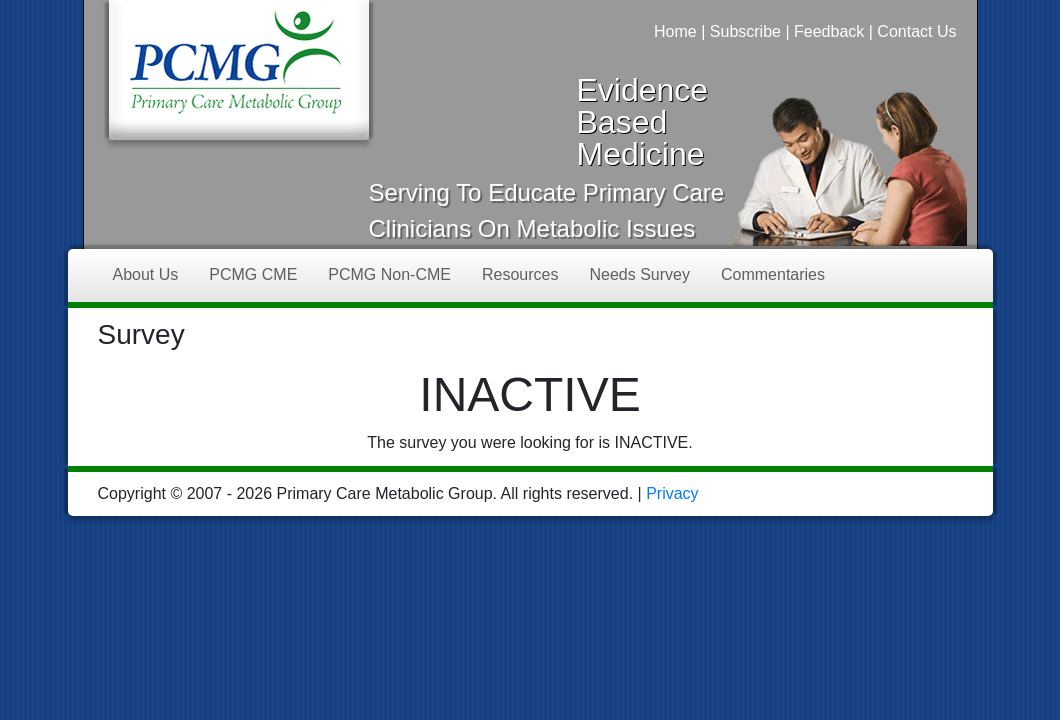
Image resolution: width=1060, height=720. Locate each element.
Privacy (672, 493)
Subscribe (745, 31)
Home (675, 31)
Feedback (829, 31)
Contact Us (916, 31)
